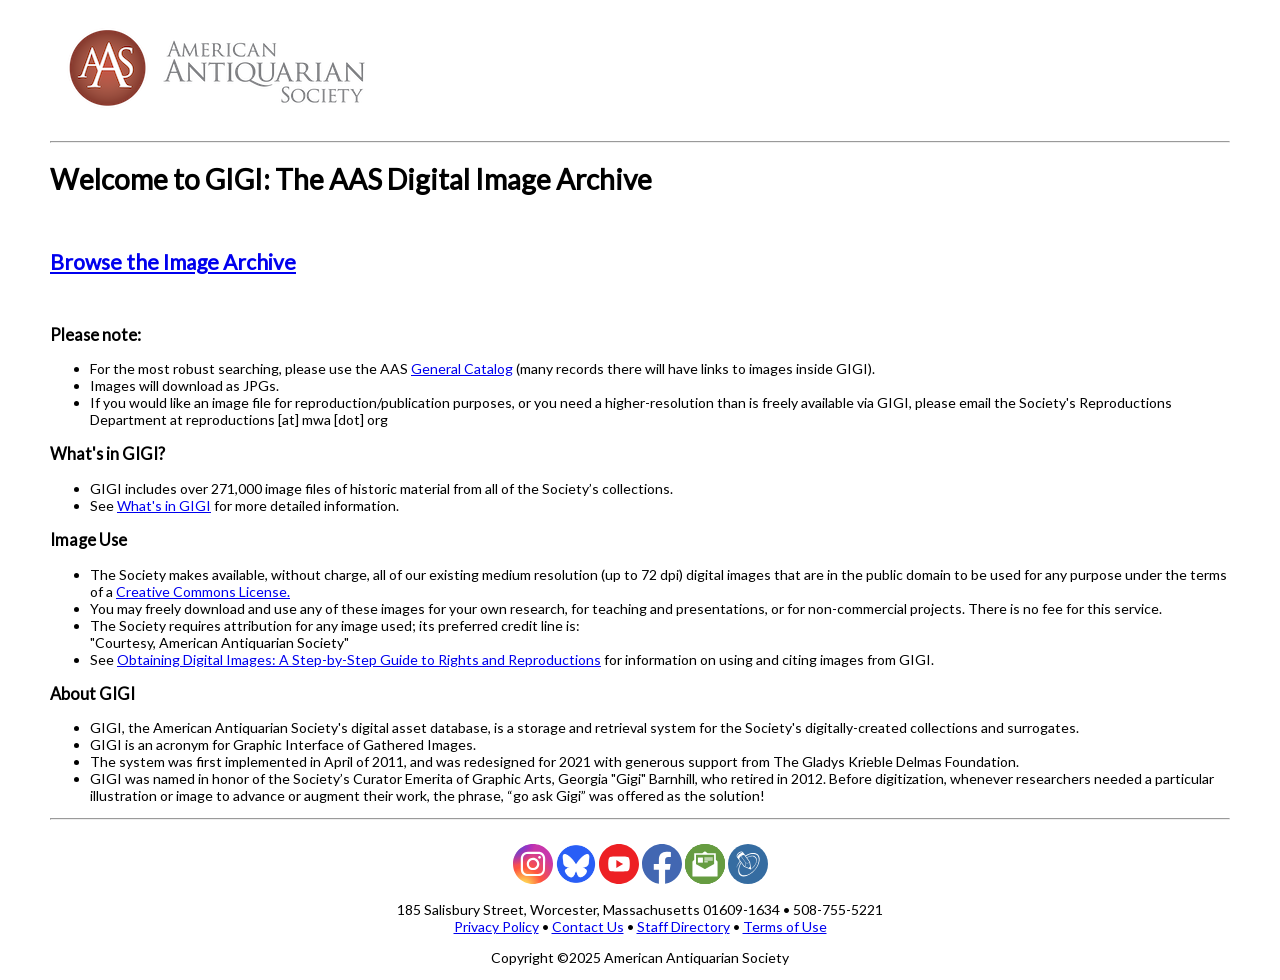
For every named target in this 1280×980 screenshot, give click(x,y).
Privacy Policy (496, 926)
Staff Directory (683, 926)
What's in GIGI (164, 505)
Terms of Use (785, 926)
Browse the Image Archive (173, 261)
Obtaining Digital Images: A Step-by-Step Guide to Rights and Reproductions (359, 659)
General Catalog (462, 368)
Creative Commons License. (203, 591)
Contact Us (588, 926)
